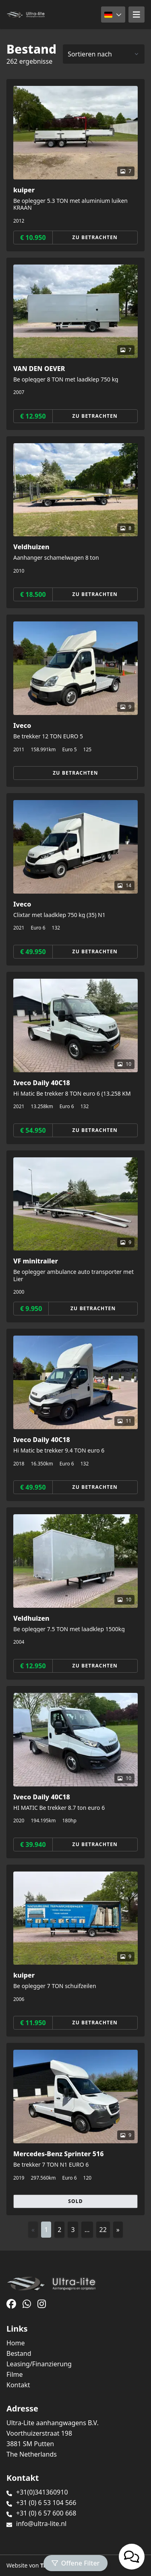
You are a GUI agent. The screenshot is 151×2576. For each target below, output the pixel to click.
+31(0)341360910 (42, 2492)
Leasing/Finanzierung (39, 2363)
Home (15, 2342)
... (87, 2229)
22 (103, 2229)
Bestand (18, 2353)
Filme (14, 2374)
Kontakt (18, 2384)
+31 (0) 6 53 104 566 (46, 2502)
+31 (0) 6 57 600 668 (46, 2513)
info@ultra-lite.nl (41, 2523)
